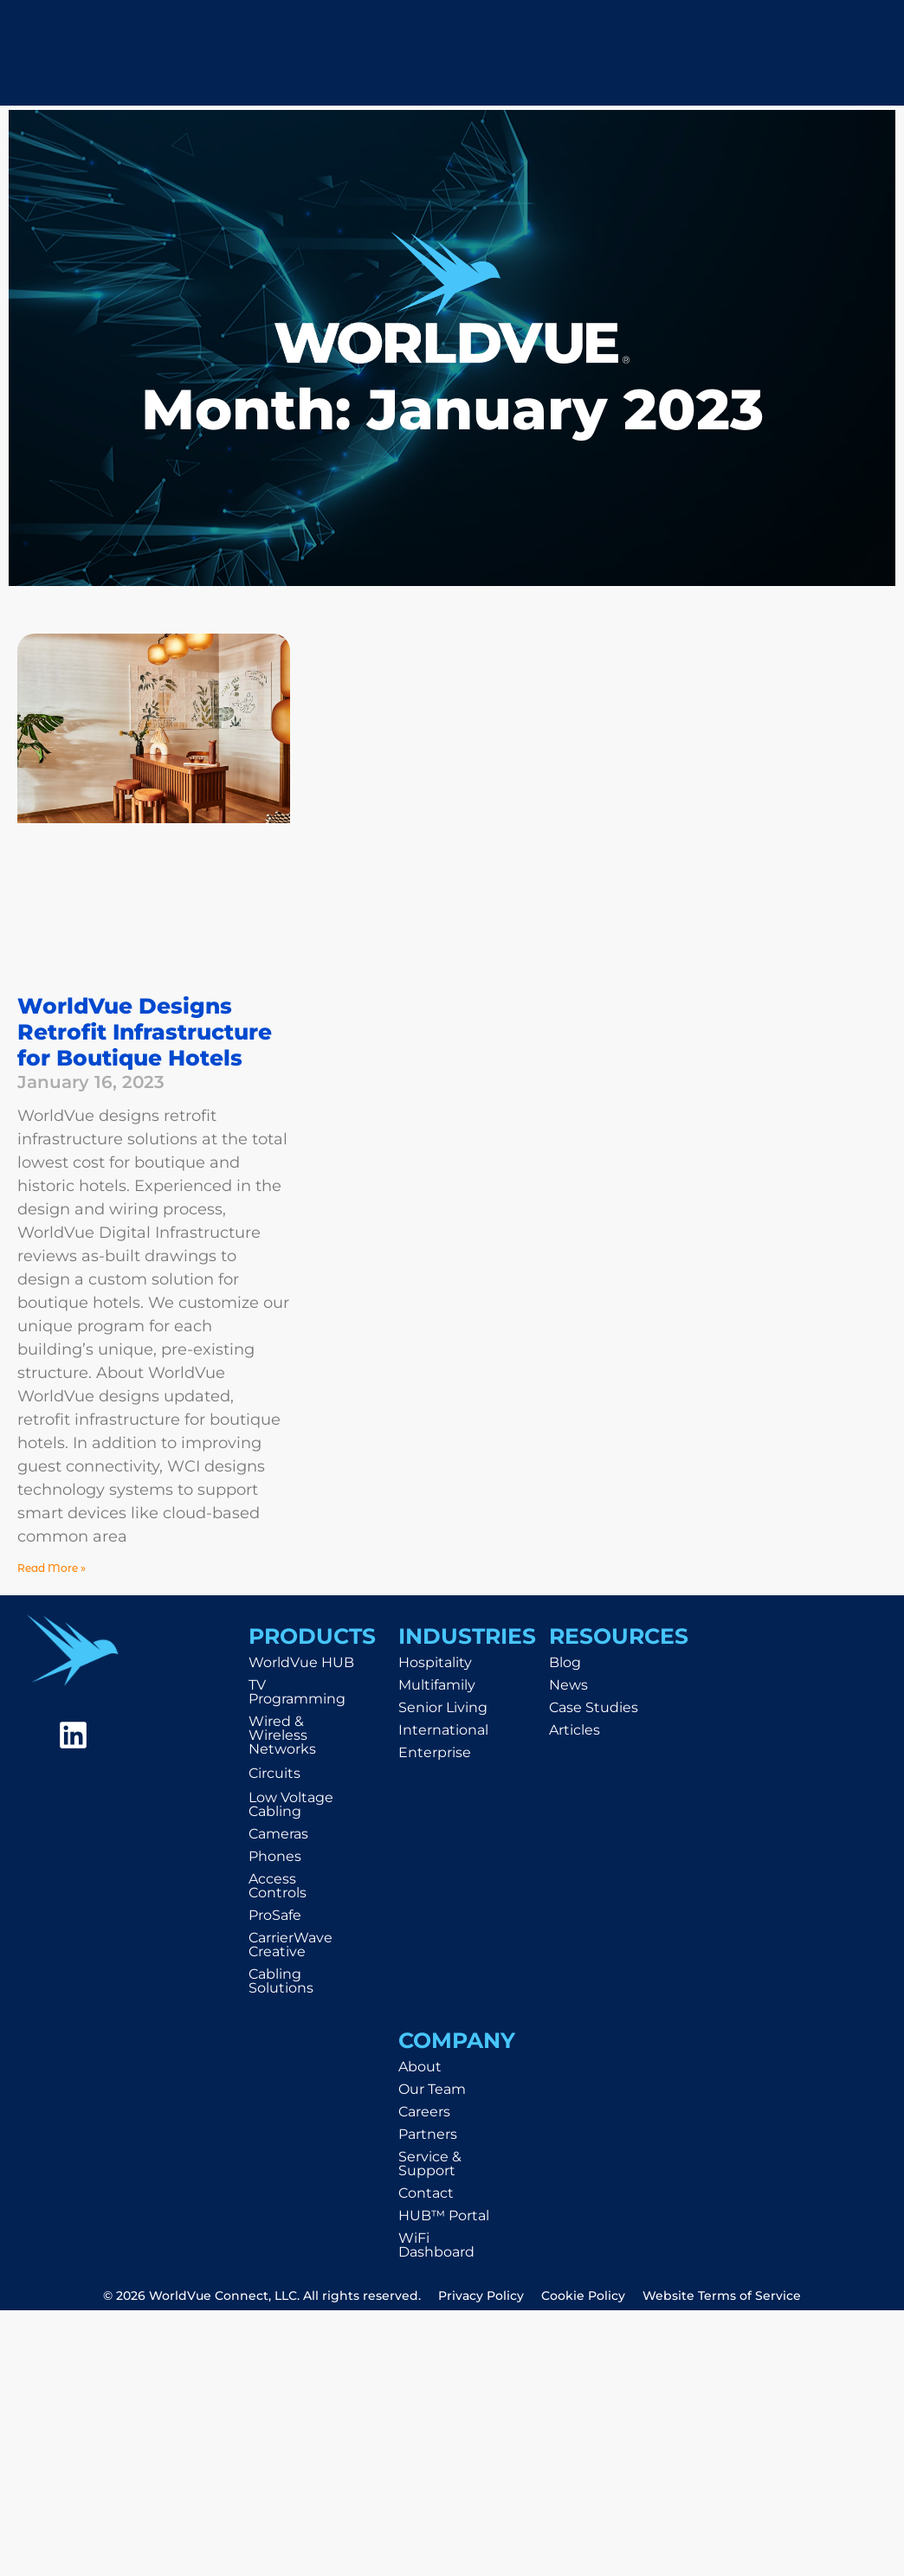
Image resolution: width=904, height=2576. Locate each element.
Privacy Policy (481, 2295)
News (568, 1685)
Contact (426, 2193)
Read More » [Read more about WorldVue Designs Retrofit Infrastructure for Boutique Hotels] (51, 1568)
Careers (424, 2111)
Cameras (278, 1834)
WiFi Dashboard (436, 2245)
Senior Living (443, 1707)
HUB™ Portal (443, 2215)
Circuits (274, 1773)
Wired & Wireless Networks (282, 1735)
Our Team (432, 2089)
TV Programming (297, 1692)
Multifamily (436, 1685)
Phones (275, 1856)
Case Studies (593, 1707)
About (420, 2066)
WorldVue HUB (301, 1662)
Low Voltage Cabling (291, 1804)
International (443, 1730)
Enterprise (434, 1752)
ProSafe (275, 1915)
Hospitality (435, 1662)
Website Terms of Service (721, 2295)
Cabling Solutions (281, 1981)
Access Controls (278, 1886)
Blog (565, 1662)
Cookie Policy (583, 2295)
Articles (574, 1730)
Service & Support (430, 2163)
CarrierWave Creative (291, 1944)
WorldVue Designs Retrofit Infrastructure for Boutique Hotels (144, 1032)
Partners (427, 2134)
